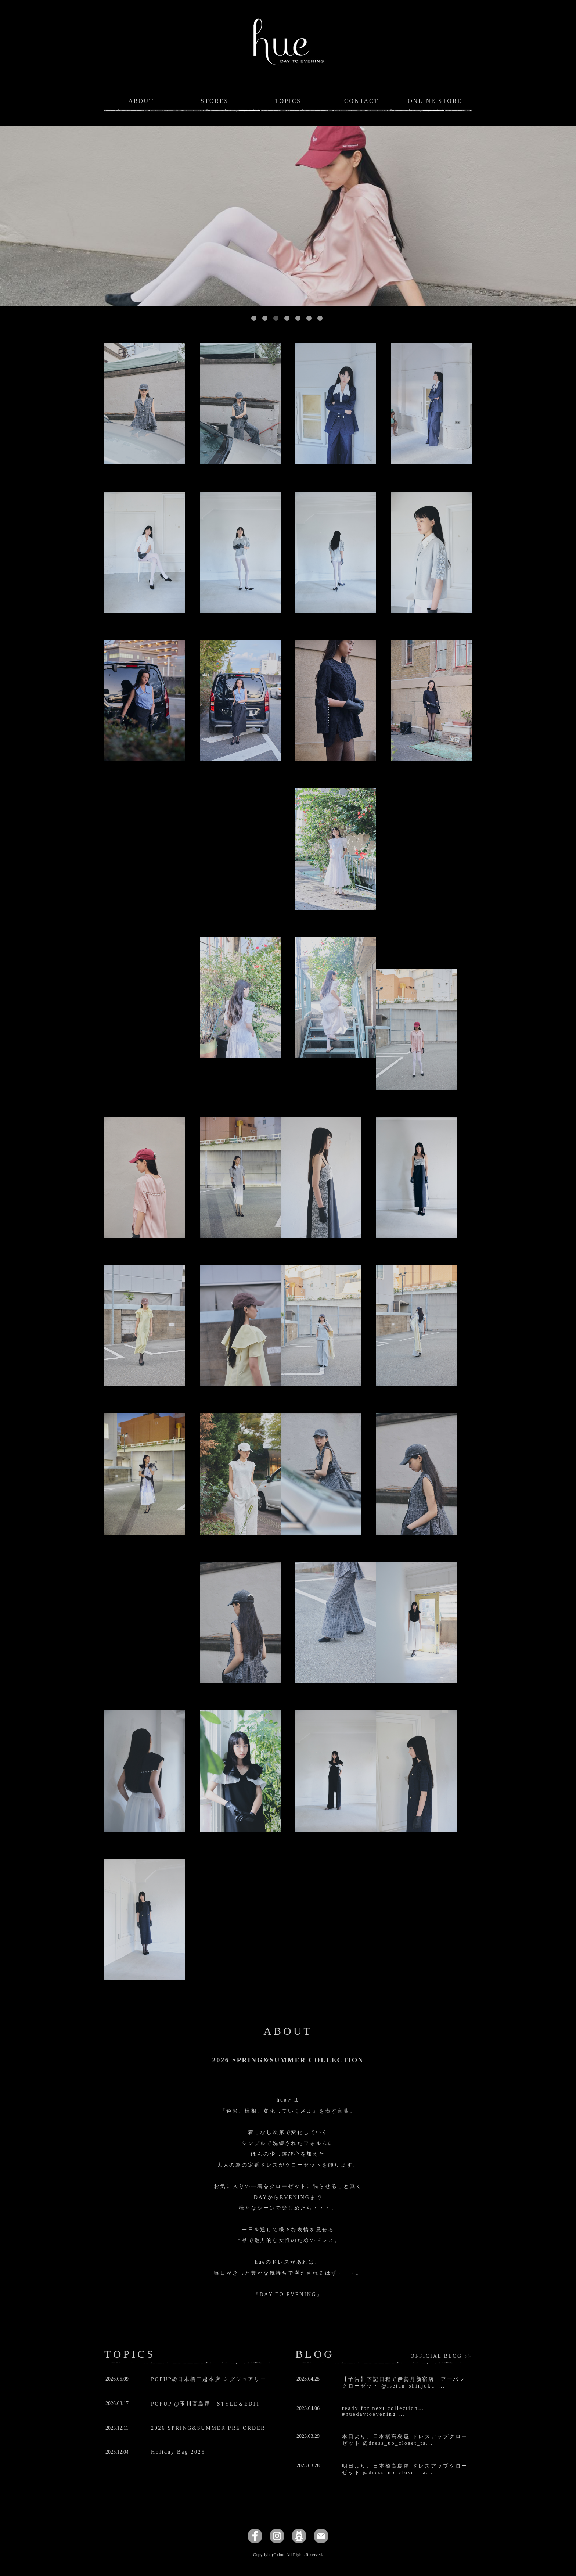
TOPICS (288, 101)
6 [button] (309, 318)
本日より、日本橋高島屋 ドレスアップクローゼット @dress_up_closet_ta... (405, 2440)
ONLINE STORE (435, 101)
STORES (214, 101)
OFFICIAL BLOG (436, 2356)
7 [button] (320, 318)
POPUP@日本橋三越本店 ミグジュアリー (209, 2379)
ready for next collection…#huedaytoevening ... (383, 2411)
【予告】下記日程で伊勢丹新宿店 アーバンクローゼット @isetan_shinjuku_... (403, 2382)
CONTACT (361, 101)
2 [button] (264, 318)
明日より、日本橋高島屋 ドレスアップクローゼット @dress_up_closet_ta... (405, 2469)
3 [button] (275, 318)
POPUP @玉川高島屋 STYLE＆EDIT (205, 2404)
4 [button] (286, 318)
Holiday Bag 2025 (178, 2452)
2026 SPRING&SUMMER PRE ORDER (208, 2428)
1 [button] (253, 318)
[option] (288, 216)
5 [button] (297, 318)
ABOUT (141, 101)
